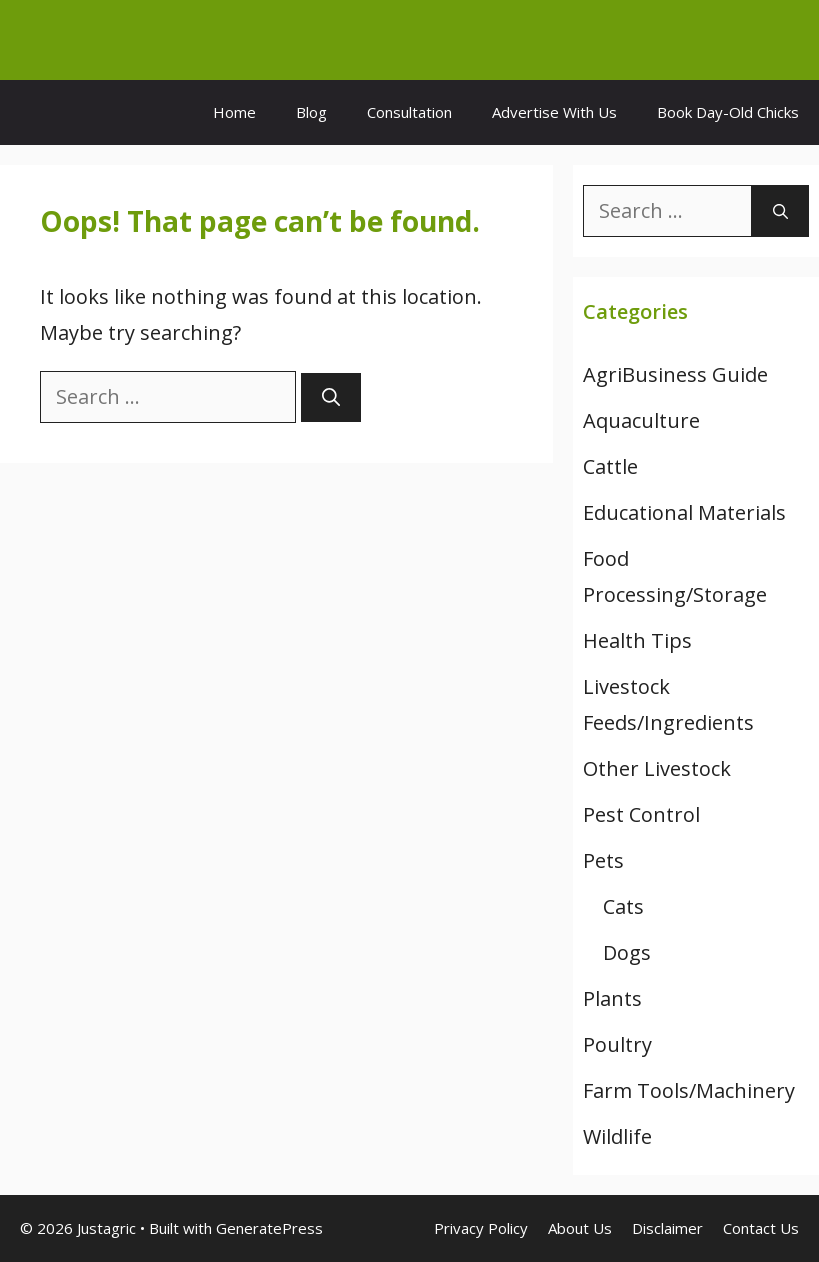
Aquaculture (641, 420)
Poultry (617, 1044)
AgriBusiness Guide (675, 374)
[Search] (331, 397)
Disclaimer (667, 1228)
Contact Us (761, 1228)
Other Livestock (657, 768)
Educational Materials (684, 512)
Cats (623, 906)
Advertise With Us (554, 112)
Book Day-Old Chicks (728, 112)
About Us (580, 1228)
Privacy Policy (481, 1228)
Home (234, 112)
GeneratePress (269, 1228)
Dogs (627, 952)
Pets (603, 860)
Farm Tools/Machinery (689, 1090)
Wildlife (617, 1136)
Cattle (610, 466)
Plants (612, 998)
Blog (311, 112)
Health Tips (637, 640)
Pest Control (641, 814)
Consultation (409, 112)
